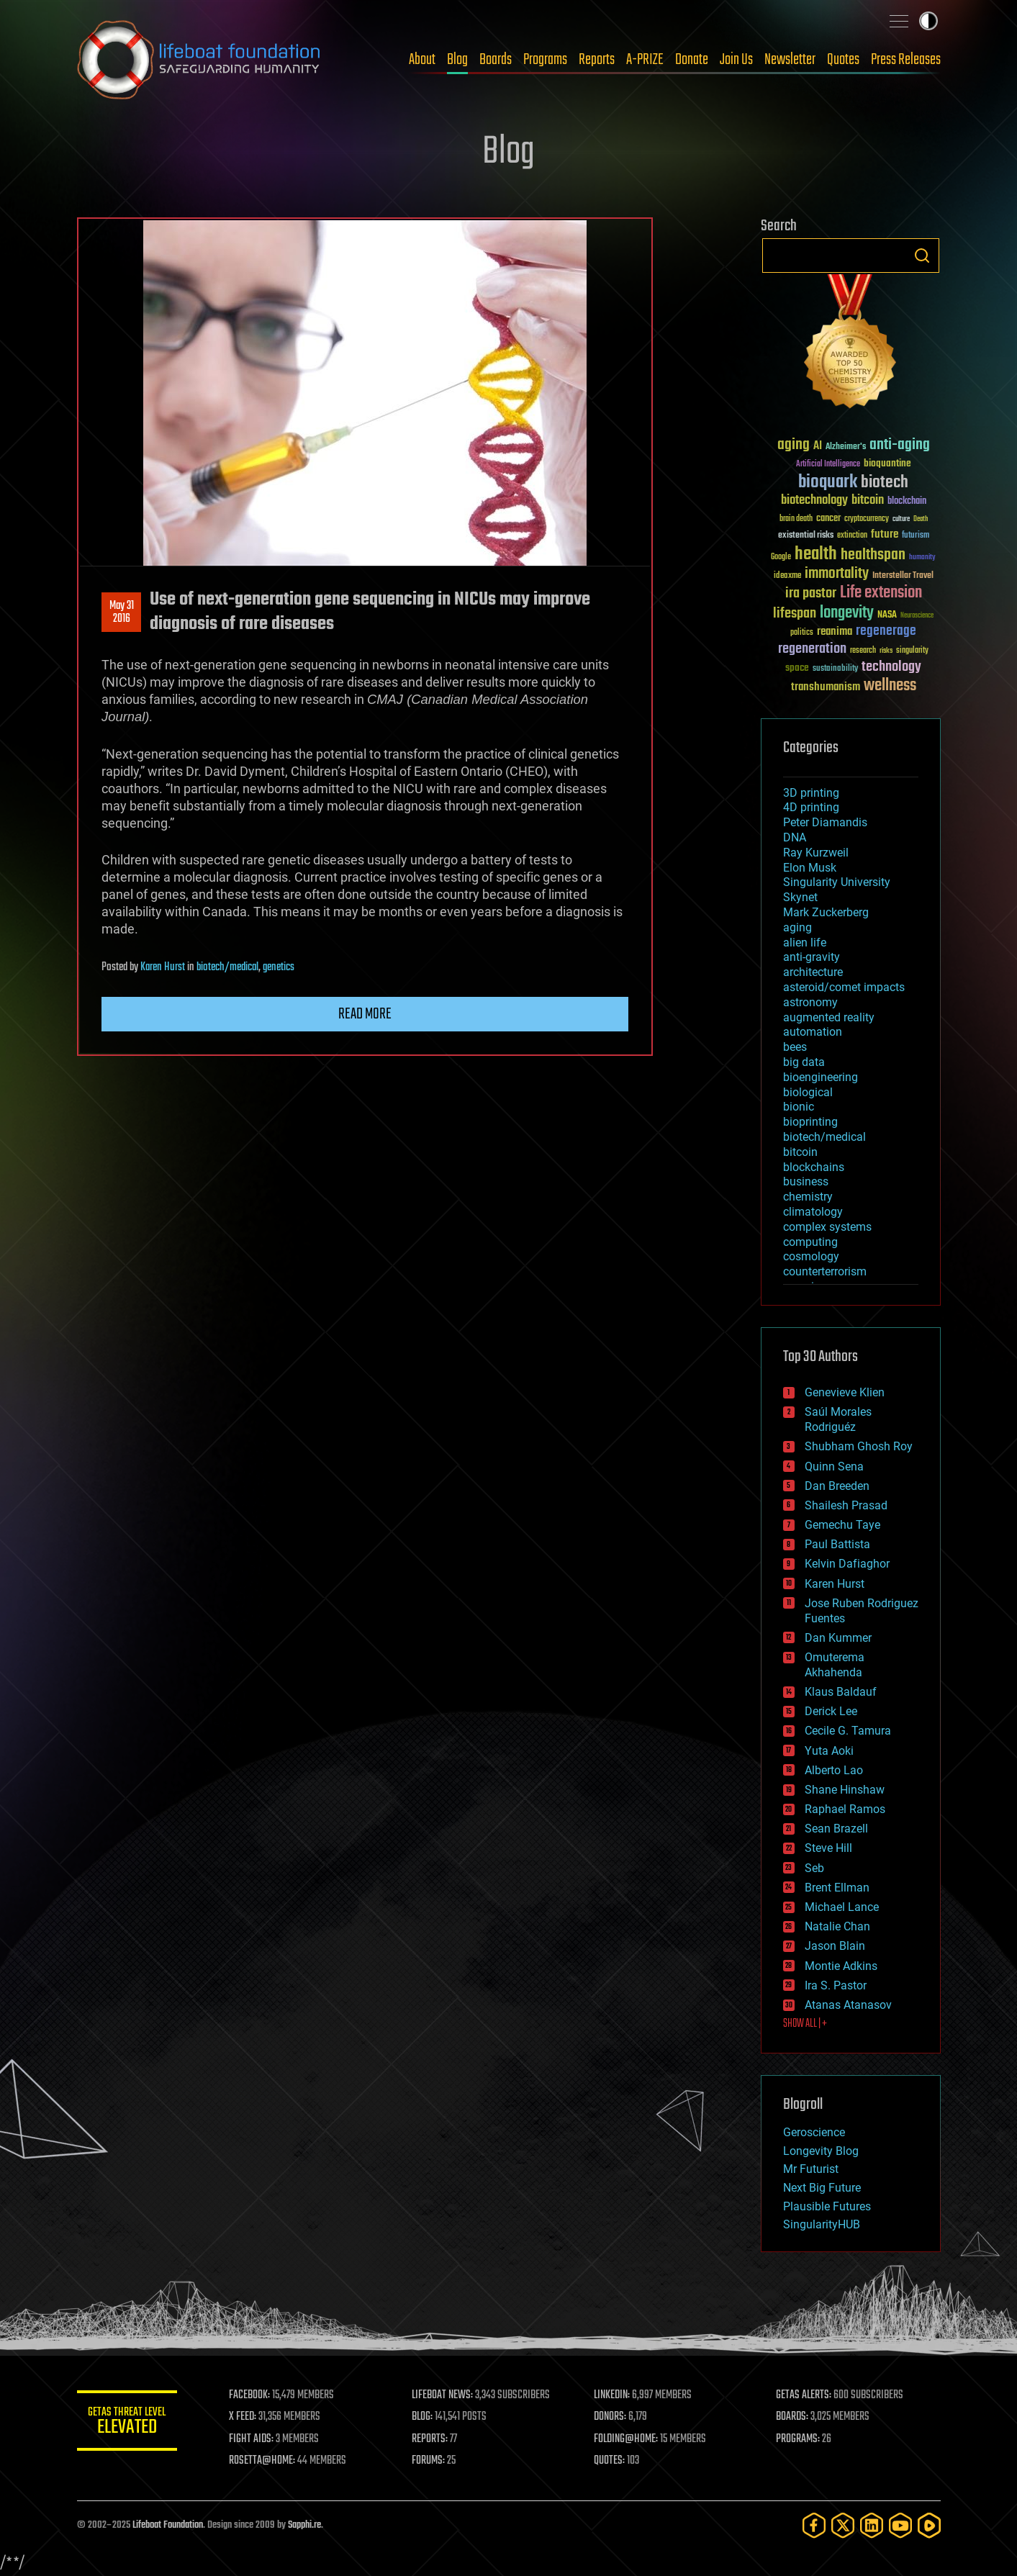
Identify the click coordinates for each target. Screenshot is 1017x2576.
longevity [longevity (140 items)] (847, 613)
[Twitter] (842, 2525)
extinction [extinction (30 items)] (852, 536)
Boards (495, 59)
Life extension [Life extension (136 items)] (881, 593)
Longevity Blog (821, 2151)
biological (808, 1092)
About (422, 59)
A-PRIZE (645, 59)
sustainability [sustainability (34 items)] (835, 669)
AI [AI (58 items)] (817, 446)
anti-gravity (811, 957)
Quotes (843, 59)
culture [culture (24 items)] (901, 519)
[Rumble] (929, 2525)
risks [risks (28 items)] (886, 650)
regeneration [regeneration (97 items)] (812, 649)
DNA (794, 837)
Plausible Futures (827, 2206)
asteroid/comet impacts (844, 987)
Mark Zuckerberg (826, 912)
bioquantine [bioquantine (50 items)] (887, 463)
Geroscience (814, 2132)
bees (795, 1047)
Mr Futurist (811, 2169)
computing (810, 1242)
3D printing (811, 793)
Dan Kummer (838, 1638)
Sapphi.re (304, 2525)
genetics (278, 967)
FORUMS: (428, 2460)
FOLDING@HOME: (626, 2439)
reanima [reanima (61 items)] (834, 631)
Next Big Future (822, 2188)
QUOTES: (609, 2460)
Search (922, 255)
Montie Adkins (841, 1966)
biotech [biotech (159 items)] (884, 482)
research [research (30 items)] (863, 651)
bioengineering (820, 1077)
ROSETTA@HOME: (263, 2460)
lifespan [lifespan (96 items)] (794, 613)
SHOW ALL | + (805, 2024)
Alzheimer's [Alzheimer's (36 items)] (846, 447)
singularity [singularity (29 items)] (912, 651)
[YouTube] (900, 2525)
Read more (365, 1014)
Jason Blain (835, 1946)
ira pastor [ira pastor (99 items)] (810, 593)
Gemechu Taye (842, 1525)
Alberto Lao (834, 1770)
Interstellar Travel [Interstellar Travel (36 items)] (903, 576)
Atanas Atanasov (848, 2005)
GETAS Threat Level (127, 2423)
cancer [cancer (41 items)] (828, 519)
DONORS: (610, 2417)
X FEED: (243, 2417)
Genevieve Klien (845, 1392)
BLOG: (422, 2417)
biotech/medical (227, 967)
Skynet (800, 897)
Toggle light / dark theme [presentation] (928, 21)
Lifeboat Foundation (167, 2525)
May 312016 (121, 612)
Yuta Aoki (829, 1751)
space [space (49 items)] (797, 667)
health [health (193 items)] (816, 554)
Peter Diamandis (825, 822)
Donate (691, 59)
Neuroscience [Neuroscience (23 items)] (917, 616)
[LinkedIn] (871, 2525)
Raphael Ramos (845, 1809)
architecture (813, 972)
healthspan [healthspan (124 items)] (873, 555)
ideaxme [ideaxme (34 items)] (787, 576)
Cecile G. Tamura (848, 1730)
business (805, 1181)
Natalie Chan (837, 1926)
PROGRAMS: (798, 2439)
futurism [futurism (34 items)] (915, 536)
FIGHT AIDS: (252, 2439)
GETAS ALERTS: (803, 2395)
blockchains (813, 1167)
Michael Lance (842, 1907)
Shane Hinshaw (845, 1790)
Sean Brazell (836, 1828)
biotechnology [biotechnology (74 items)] (814, 500)
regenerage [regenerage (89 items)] (886, 631)
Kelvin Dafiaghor (847, 1564)
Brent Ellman (837, 1887)
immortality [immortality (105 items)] (837, 573)
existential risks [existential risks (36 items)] (805, 535)
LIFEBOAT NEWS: (442, 2395)
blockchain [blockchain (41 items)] (906, 501)
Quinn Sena (834, 1466)
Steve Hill (828, 1848)
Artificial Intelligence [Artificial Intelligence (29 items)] (828, 464)
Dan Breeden (837, 1486)
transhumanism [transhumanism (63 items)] (825, 687)
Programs (545, 59)
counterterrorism (825, 1271)
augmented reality (828, 1017)
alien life (804, 942)
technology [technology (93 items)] (891, 667)
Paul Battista (837, 1544)
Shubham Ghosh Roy (859, 1446)
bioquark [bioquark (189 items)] (827, 482)
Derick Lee (831, 1711)
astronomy (810, 1002)
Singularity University (836, 882)
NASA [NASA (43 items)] (887, 615)
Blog (457, 59)
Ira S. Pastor (836, 1985)
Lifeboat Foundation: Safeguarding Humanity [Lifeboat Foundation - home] (199, 59)
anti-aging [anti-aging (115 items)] (899, 445)
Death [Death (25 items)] (920, 519)
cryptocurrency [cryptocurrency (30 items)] (866, 519)
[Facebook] (814, 2525)
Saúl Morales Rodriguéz (838, 1419)
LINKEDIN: (612, 2395)
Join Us (736, 59)
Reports (597, 59)
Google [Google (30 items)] (781, 557)
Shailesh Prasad (846, 1505)
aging (797, 927)
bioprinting (810, 1122)
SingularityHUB (821, 2224)
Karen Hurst (162, 967)
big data (804, 1062)
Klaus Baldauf (841, 1692)
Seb (814, 1868)
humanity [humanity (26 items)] (922, 557)
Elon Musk (809, 868)
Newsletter (789, 59)
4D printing (811, 807)
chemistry (808, 1196)
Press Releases (906, 59)
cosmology (811, 1256)
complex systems (827, 1227)
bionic (798, 1106)
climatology (813, 1212)
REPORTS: (430, 2439)
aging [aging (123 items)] (793, 445)
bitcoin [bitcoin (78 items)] (867, 500)
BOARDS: (792, 2417)
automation (812, 1032)
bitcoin (800, 1152)
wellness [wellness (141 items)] (890, 686)
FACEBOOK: (250, 2395)
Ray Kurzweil (816, 852)
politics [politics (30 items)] (801, 633)
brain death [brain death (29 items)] (796, 519)
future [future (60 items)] (884, 534)
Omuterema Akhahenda (834, 1664)
